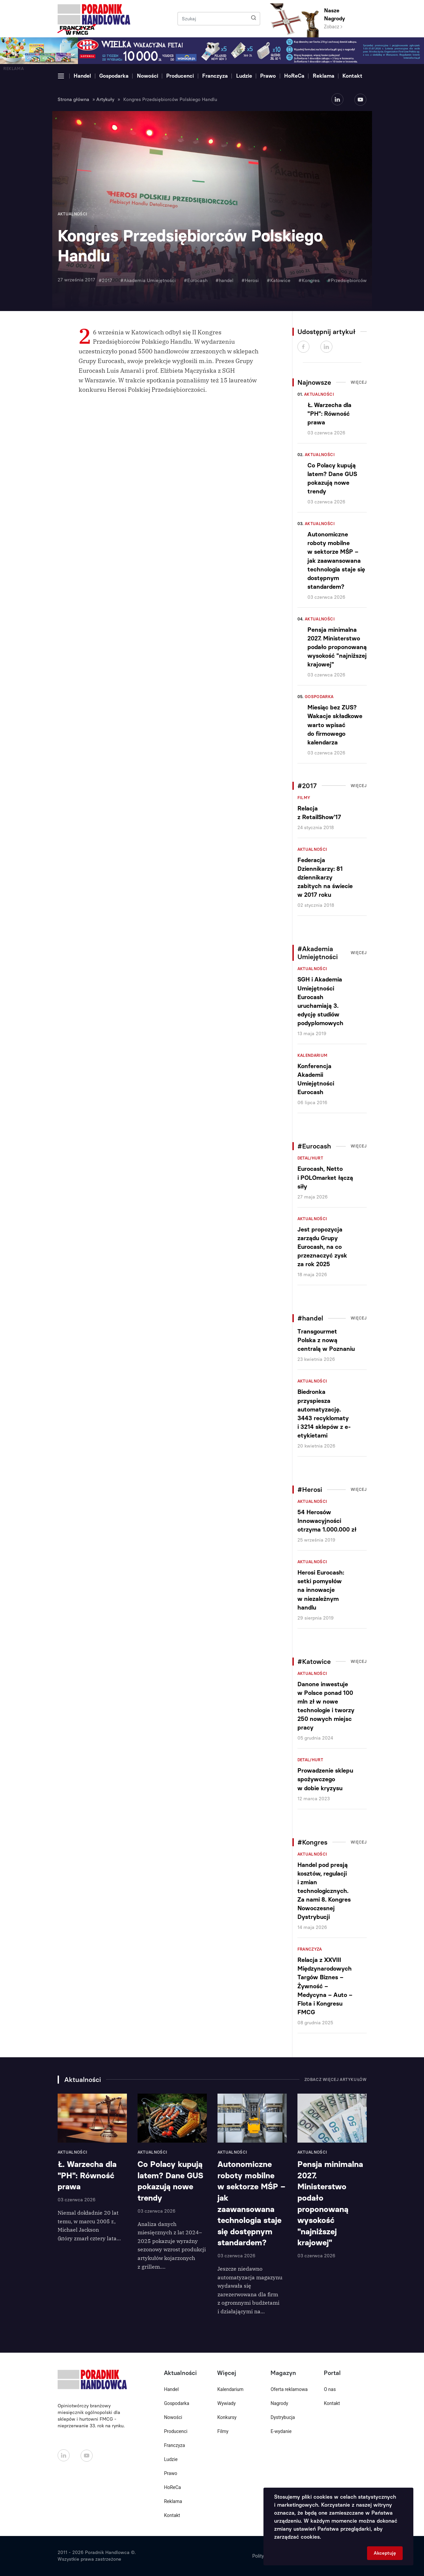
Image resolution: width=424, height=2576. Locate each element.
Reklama (323, 76)
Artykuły (105, 99)
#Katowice (278, 280)
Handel (82, 76)
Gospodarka (114, 76)
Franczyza (215, 76)
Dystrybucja (282, 2417)
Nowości (147, 76)
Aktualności (319, 394)
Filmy (303, 797)
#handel (224, 280)
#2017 (105, 280)
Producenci (180, 76)
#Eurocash (196, 280)
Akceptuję (385, 2553)
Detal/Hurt (310, 1158)
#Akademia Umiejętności (148, 280)
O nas (330, 2389)
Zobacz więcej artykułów (335, 2079)
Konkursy (226, 2417)
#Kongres (308, 280)
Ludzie (244, 76)
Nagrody (279, 2403)
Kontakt (352, 76)
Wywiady (226, 2403)
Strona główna (73, 99)
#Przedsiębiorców (347, 280)
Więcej (359, 382)
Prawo (268, 76)
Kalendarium (312, 1055)
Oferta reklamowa (288, 2389)
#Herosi (250, 280)
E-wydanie (280, 2431)
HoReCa (294, 76)
